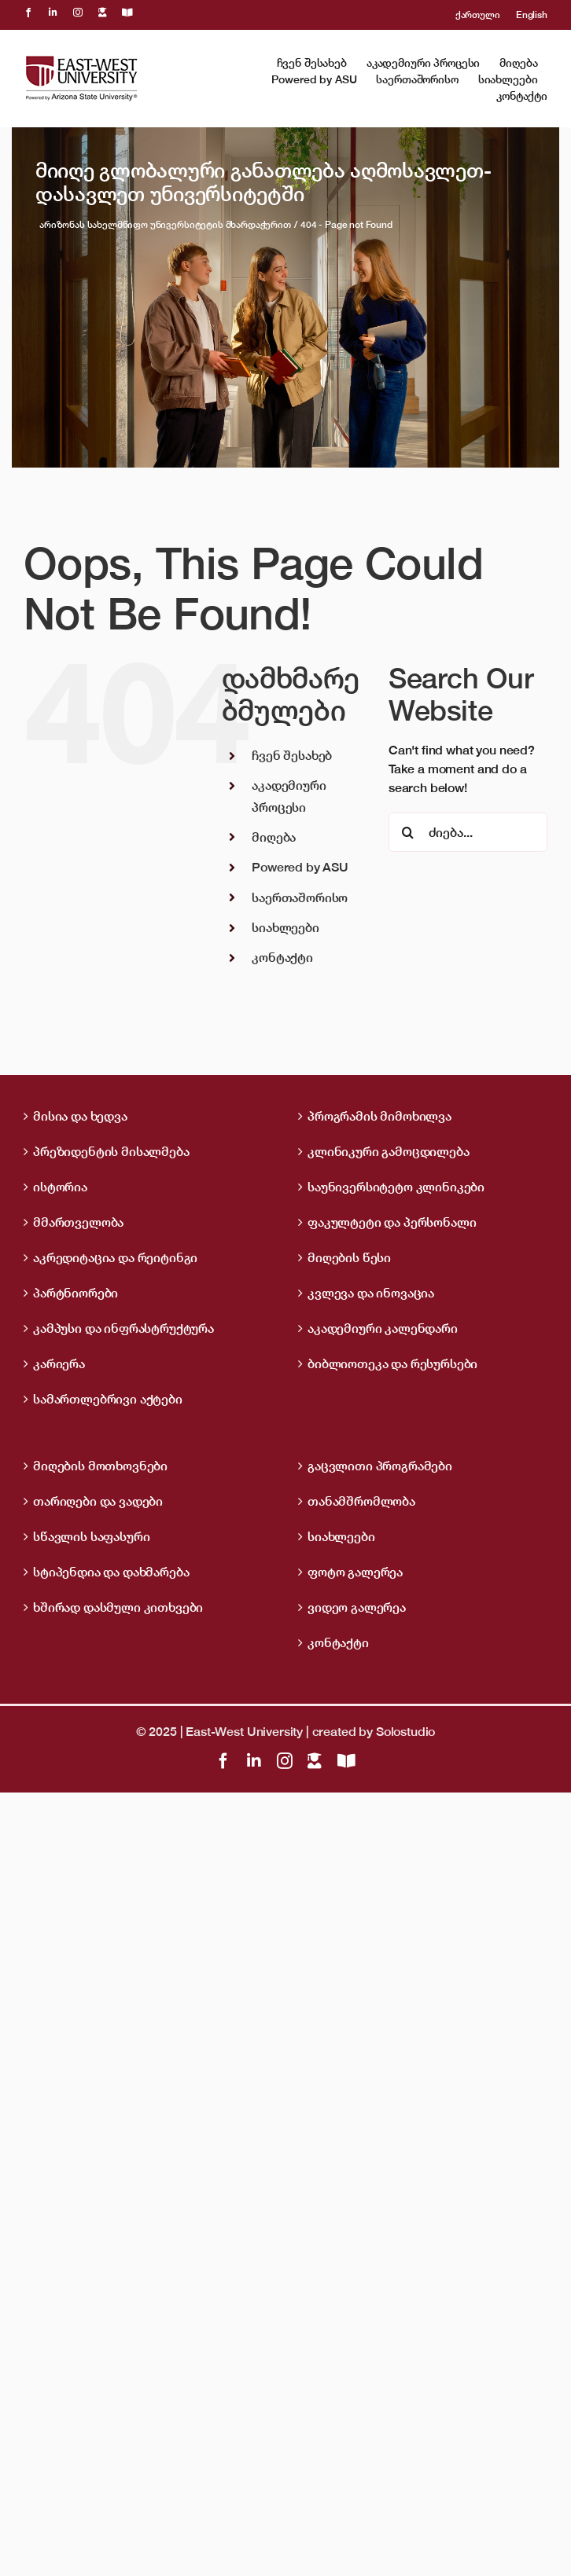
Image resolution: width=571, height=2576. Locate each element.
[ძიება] (408, 832)
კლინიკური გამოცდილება (389, 1151)
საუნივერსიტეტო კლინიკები (396, 1186)
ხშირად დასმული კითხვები (118, 1607)
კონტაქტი (282, 957)
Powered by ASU (300, 867)
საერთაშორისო (300, 897)
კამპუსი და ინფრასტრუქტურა (123, 1328)
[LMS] (102, 12)
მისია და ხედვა (80, 1116)
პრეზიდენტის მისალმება (111, 1151)
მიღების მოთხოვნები (100, 1465)
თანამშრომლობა (361, 1501)
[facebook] (28, 12)
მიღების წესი (349, 1257)
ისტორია (60, 1186)
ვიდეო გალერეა (357, 1607)
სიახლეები (285, 927)
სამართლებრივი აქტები (107, 1399)
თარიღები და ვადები (98, 1501)
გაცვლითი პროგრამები (380, 1465)
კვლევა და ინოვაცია (371, 1293)
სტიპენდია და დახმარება (111, 1572)
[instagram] (78, 12)
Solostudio (405, 1731)
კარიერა (59, 1363)
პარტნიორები (75, 1293)
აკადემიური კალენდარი (383, 1328)
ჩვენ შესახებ (292, 755)
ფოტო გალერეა (355, 1572)
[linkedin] (53, 12)
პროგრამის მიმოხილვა (379, 1116)
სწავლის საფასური (91, 1536)
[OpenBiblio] (127, 12)
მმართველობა (78, 1222)
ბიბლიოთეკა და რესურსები (392, 1363)
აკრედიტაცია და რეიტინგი (115, 1257)
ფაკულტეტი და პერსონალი (392, 1222)
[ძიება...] (468, 832)
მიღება (274, 837)
